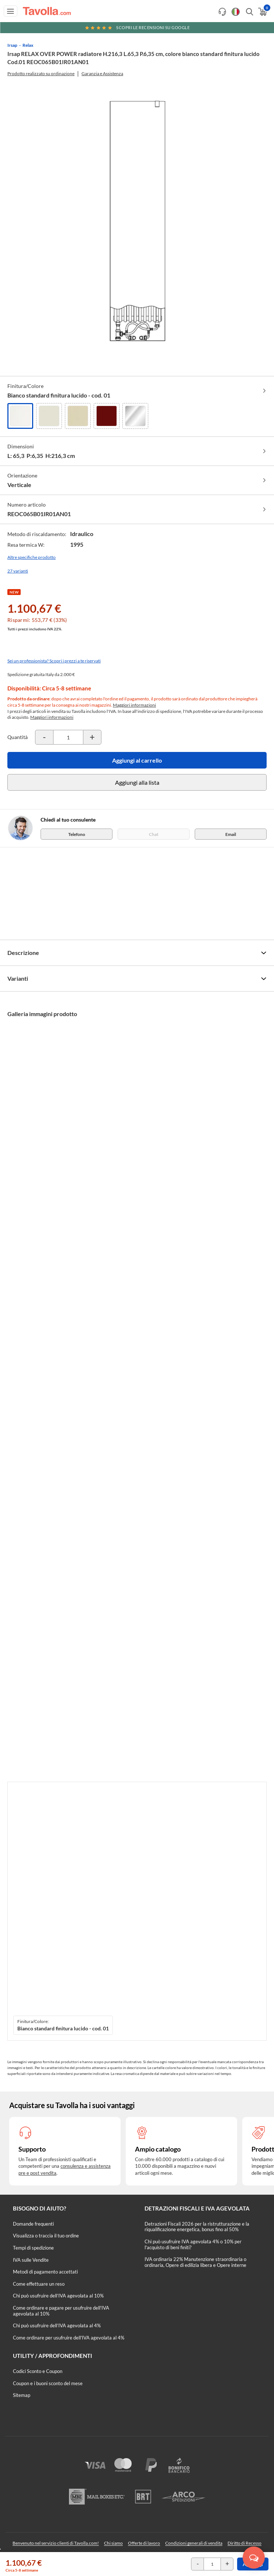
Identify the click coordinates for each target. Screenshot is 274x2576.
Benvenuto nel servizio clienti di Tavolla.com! (56, 2543)
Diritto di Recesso (244, 2543)
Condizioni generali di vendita (193, 2543)
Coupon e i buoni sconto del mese (48, 2383)
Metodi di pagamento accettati (45, 2272)
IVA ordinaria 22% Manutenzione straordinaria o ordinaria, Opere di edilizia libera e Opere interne (195, 2262)
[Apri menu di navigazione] (10, 11)
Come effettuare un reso (39, 2284)
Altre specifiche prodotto (31, 557)
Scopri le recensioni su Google (137, 27)
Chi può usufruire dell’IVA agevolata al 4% (57, 2325)
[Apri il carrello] (262, 12)
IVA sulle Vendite (31, 2260)
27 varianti (17, 571)
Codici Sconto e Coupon (37, 2371)
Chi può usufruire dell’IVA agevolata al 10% (58, 2296)
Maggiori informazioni (134, 705)
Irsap (12, 45)
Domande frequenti (33, 2224)
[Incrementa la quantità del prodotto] (92, 737)
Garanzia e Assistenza (102, 73)
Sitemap (21, 2395)
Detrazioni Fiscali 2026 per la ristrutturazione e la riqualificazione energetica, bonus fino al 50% (197, 2227)
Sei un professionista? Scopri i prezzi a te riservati (54, 661)
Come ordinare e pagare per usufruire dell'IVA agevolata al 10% (61, 2311)
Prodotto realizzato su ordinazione (40, 73)
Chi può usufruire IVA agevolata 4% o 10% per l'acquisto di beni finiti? (193, 2244)
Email (230, 834)
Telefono (76, 834)
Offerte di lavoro (144, 2543)
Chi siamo (113, 2543)
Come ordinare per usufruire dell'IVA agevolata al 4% (68, 2338)
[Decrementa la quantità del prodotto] (44, 737)
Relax (27, 45)
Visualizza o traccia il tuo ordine (46, 2236)
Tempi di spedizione (33, 2248)
